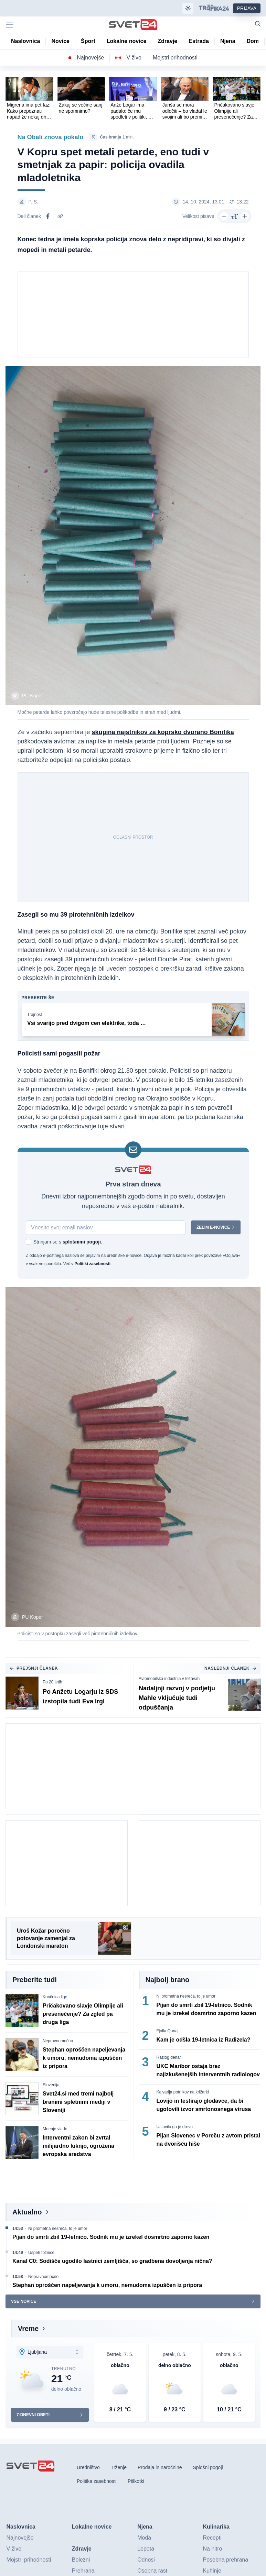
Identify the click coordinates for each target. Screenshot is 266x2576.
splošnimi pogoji (81, 1242)
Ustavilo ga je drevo (175, 2127)
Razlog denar (169, 2058)
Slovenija (51, 2085)
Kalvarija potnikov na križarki (183, 2093)
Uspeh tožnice (41, 2253)
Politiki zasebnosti (92, 1264)
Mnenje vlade (55, 2129)
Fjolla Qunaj (168, 2032)
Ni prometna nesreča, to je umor (186, 1997)
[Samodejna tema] (187, 8)
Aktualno (27, 2213)
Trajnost (34, 1015)
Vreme (28, 2329)
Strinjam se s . (67, 1242)
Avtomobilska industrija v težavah (169, 1679)
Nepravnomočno (58, 2041)
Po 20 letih (52, 1683)
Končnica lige (55, 1997)
